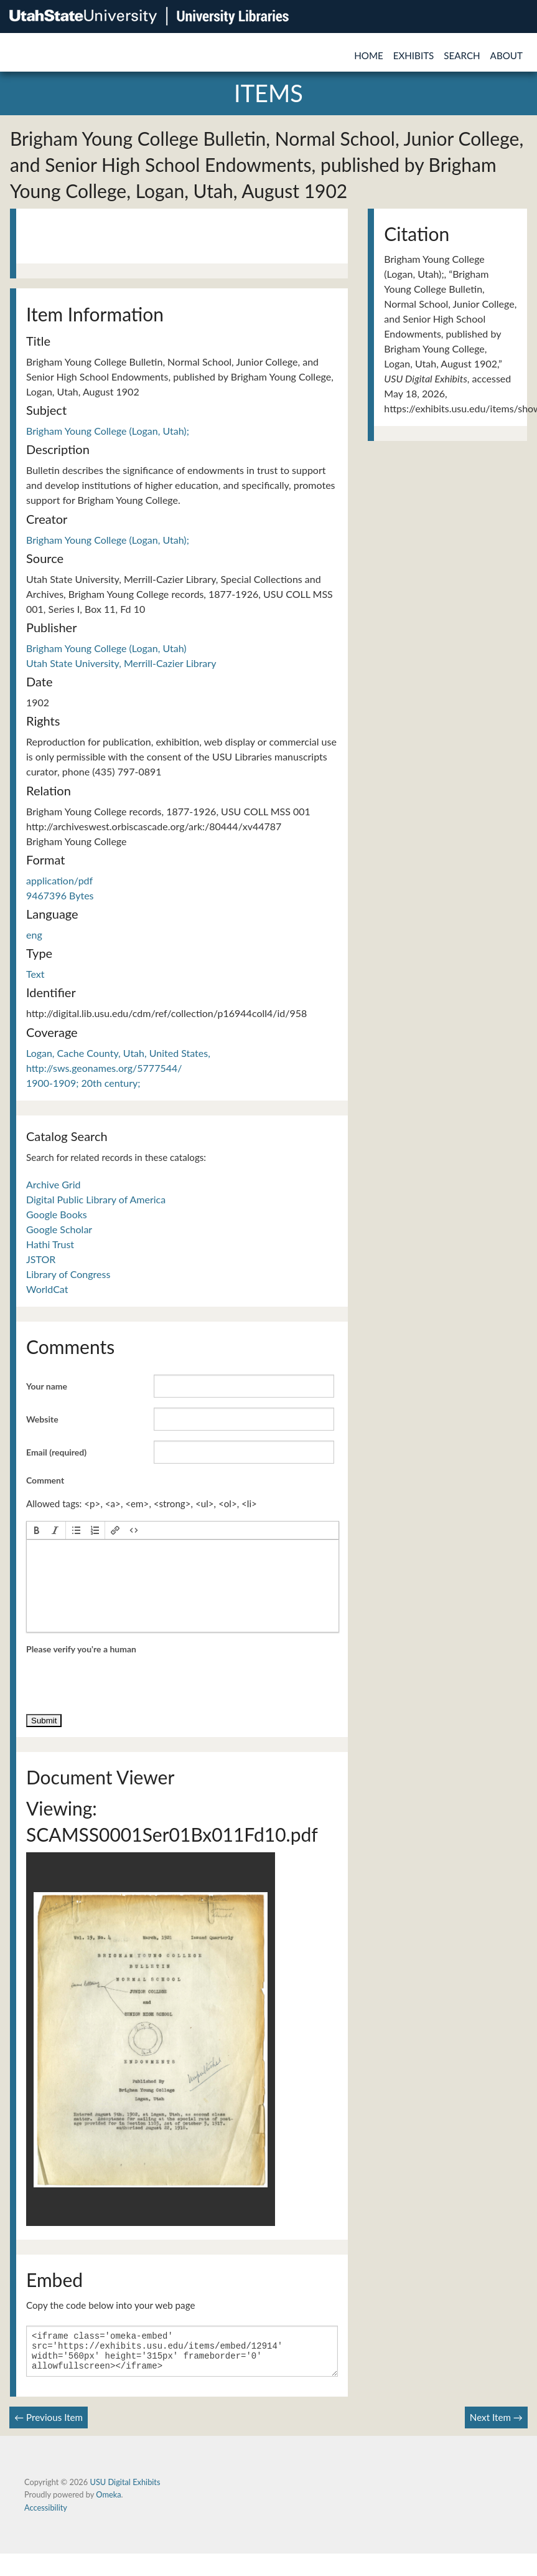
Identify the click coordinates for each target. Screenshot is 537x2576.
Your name (46, 1386)
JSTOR (40, 1259)
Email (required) (56, 1452)
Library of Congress (68, 1274)
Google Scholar (59, 1229)
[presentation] (37, 1530)
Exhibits (413, 55)
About (506, 55)
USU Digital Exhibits (125, 2489)
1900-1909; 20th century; (83, 1083)
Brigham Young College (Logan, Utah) (106, 648)
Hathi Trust (50, 1244)
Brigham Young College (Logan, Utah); (107, 431)
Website (42, 1419)
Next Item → (496, 2424)
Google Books (56, 1214)
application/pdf (59, 880)
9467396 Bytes (60, 895)
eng (34, 934)
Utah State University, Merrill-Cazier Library (121, 663)
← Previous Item (48, 2424)
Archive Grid (53, 1184)
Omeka (108, 2502)
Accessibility (45, 2515)
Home (368, 55)
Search (462, 55)
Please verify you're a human (81, 1649)
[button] (36, 1530)
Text (35, 974)
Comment (45, 1480)
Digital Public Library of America (96, 1199)
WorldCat (47, 1289)
